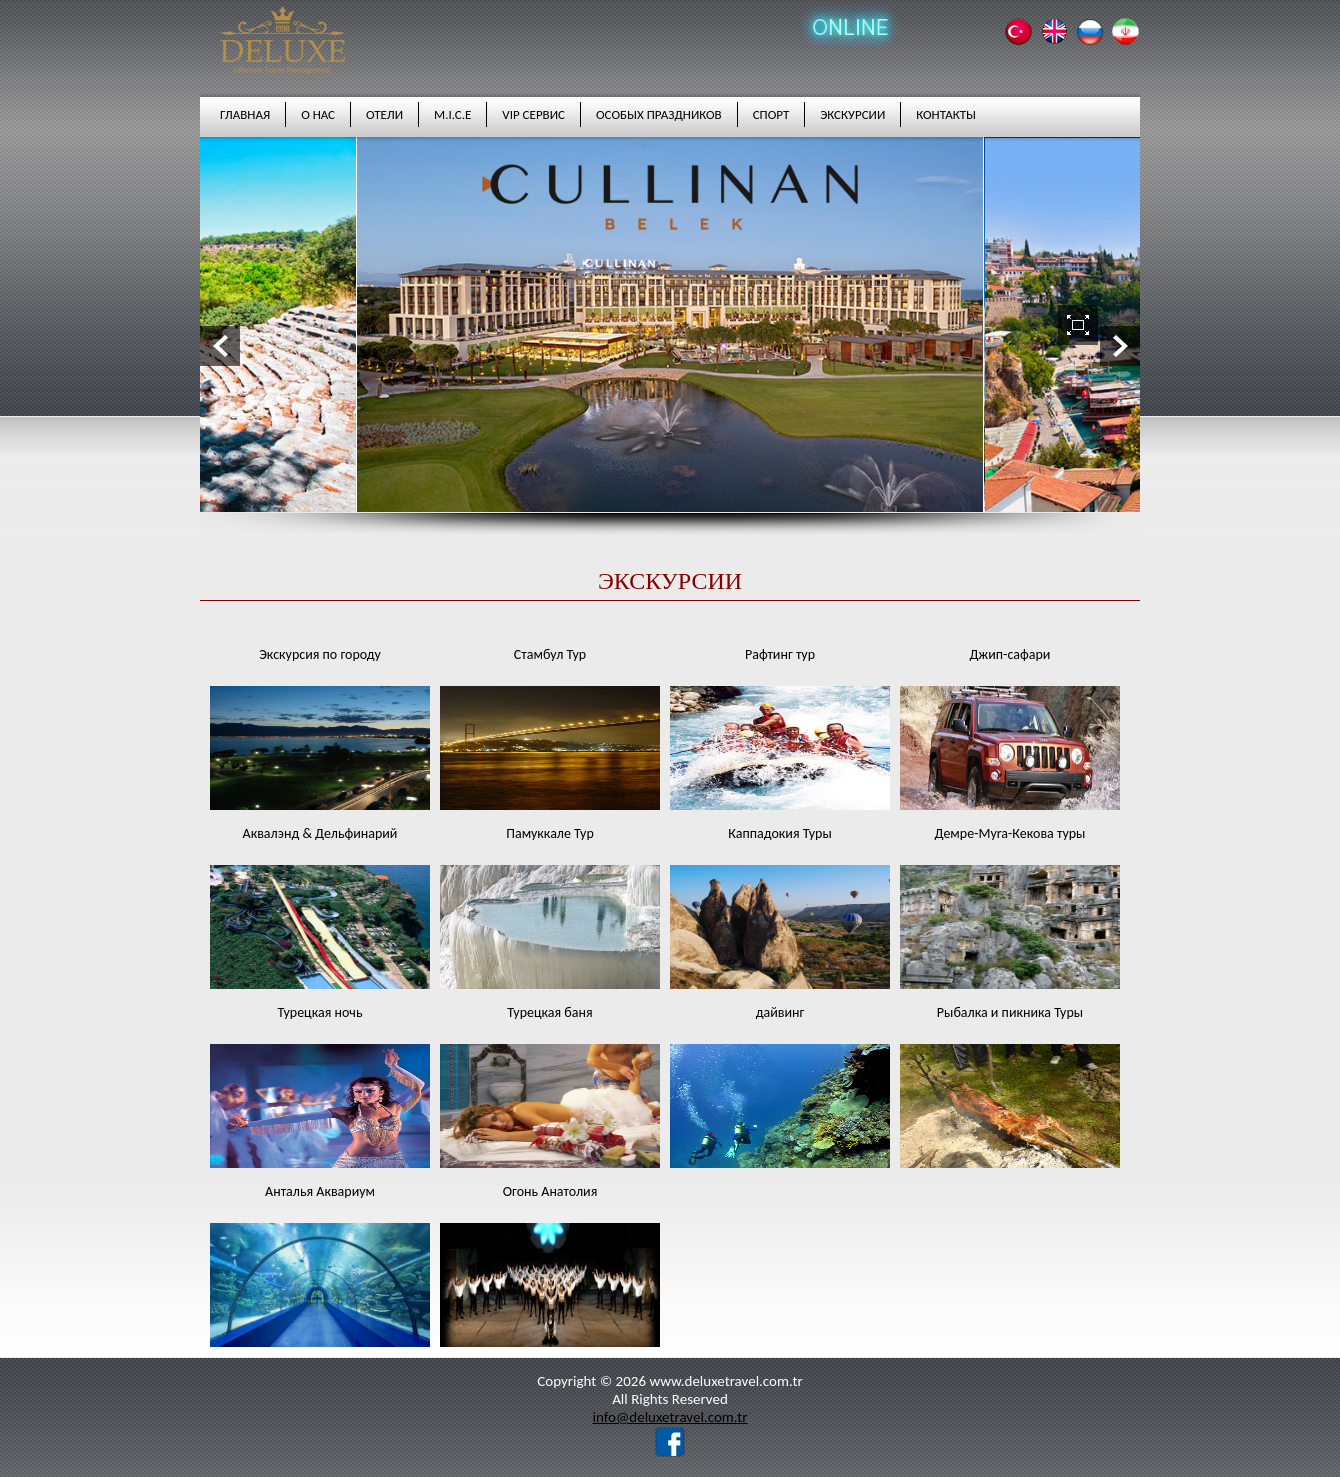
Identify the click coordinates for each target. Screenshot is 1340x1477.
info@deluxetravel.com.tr (669, 1417)
